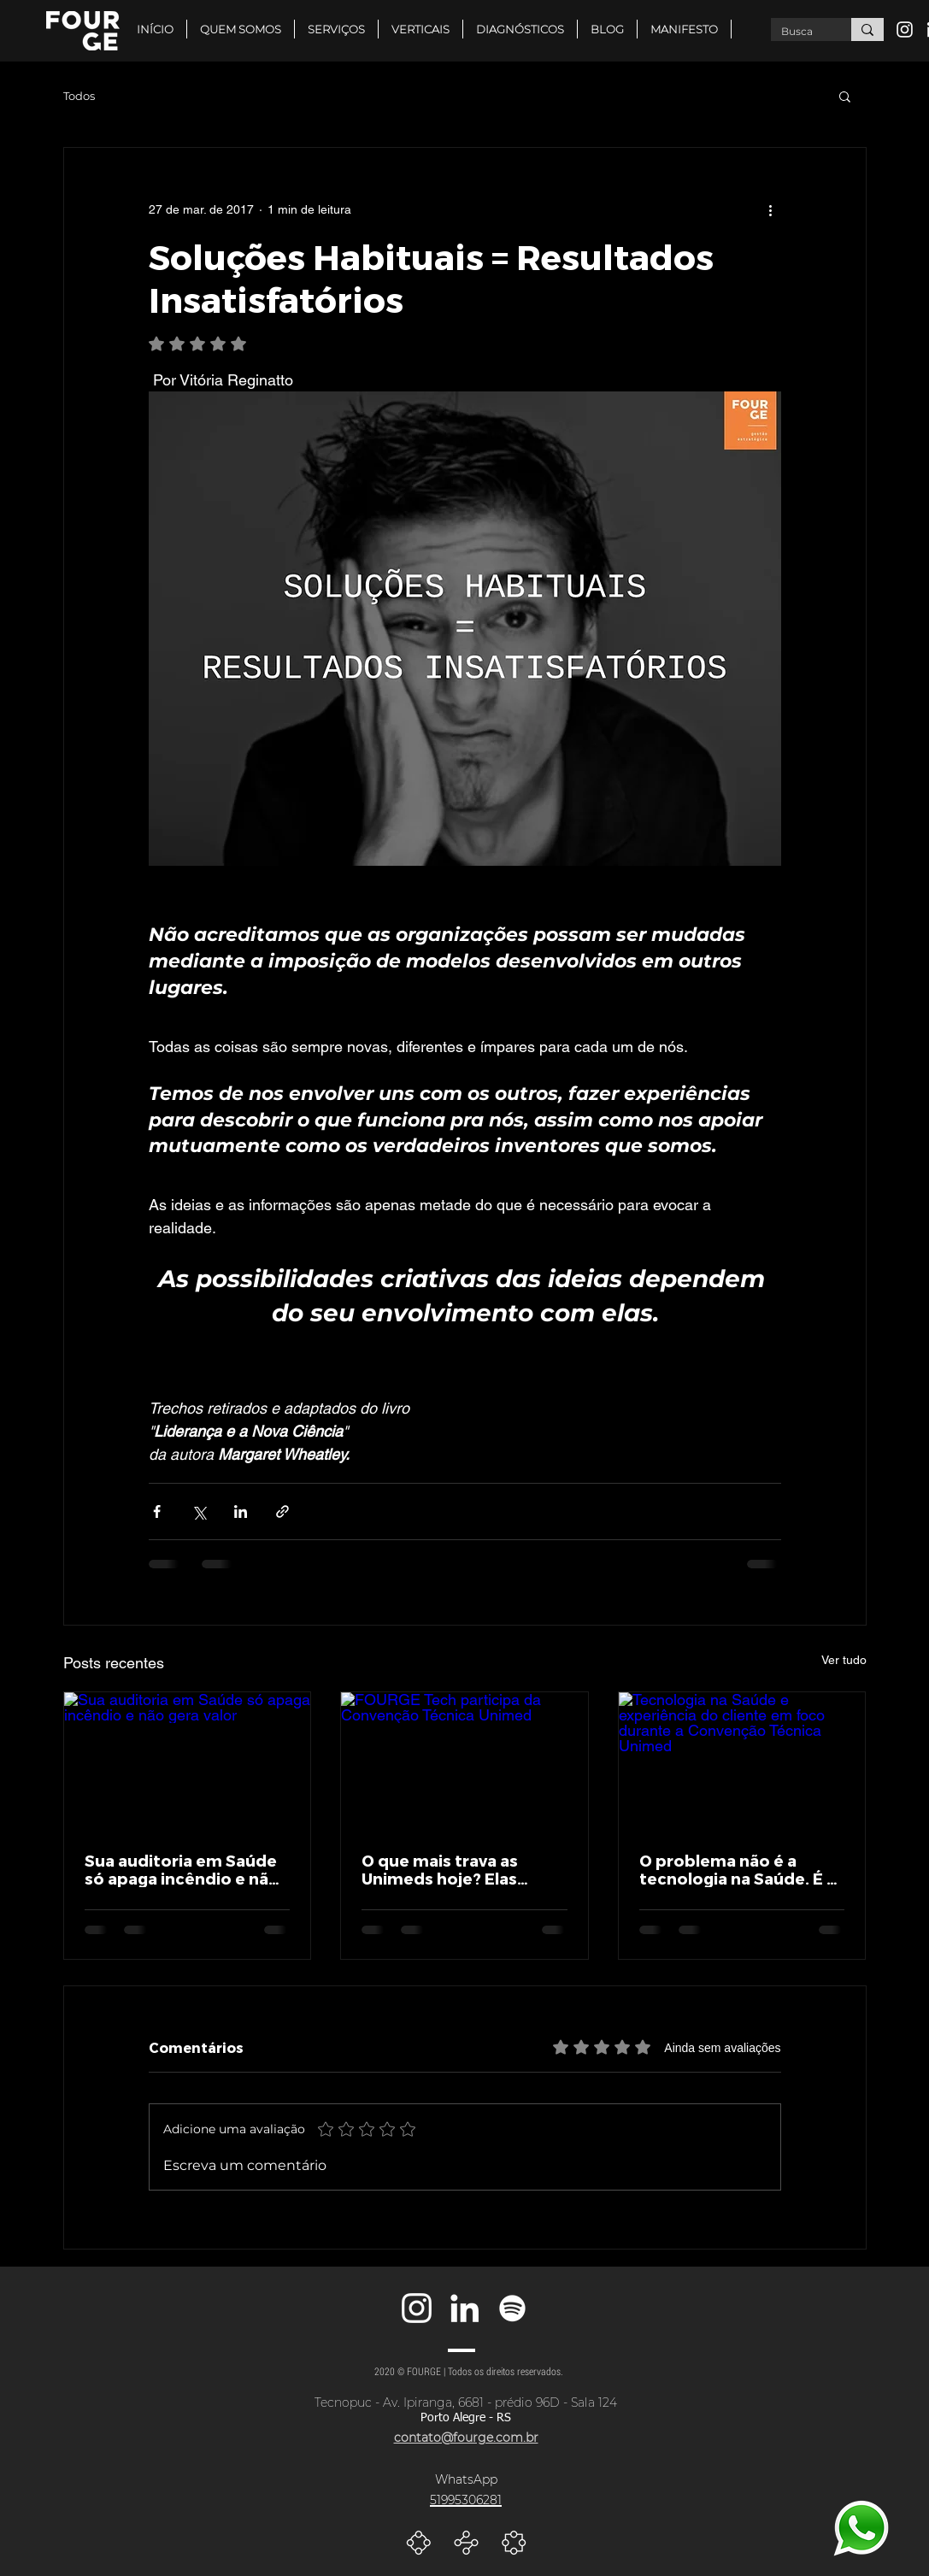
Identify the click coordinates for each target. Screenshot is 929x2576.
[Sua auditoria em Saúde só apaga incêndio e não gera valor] (187, 1761)
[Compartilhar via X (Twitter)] (199, 1511)
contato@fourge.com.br (466, 2437)
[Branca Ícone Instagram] (904, 29)
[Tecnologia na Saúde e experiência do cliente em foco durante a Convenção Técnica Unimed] (742, 1761)
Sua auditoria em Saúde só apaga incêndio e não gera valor (182, 1869)
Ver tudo (844, 1660)
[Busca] (798, 32)
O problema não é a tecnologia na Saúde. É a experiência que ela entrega (737, 1869)
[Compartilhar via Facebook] (157, 1511)
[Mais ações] (771, 209)
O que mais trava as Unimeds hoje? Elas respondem (440, 1869)
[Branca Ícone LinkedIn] (464, 2308)
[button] (420, 29)
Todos (79, 96)
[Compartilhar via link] (282, 1511)
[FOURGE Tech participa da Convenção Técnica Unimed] (464, 1761)
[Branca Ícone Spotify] (512, 2308)
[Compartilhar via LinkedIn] (240, 1511)
